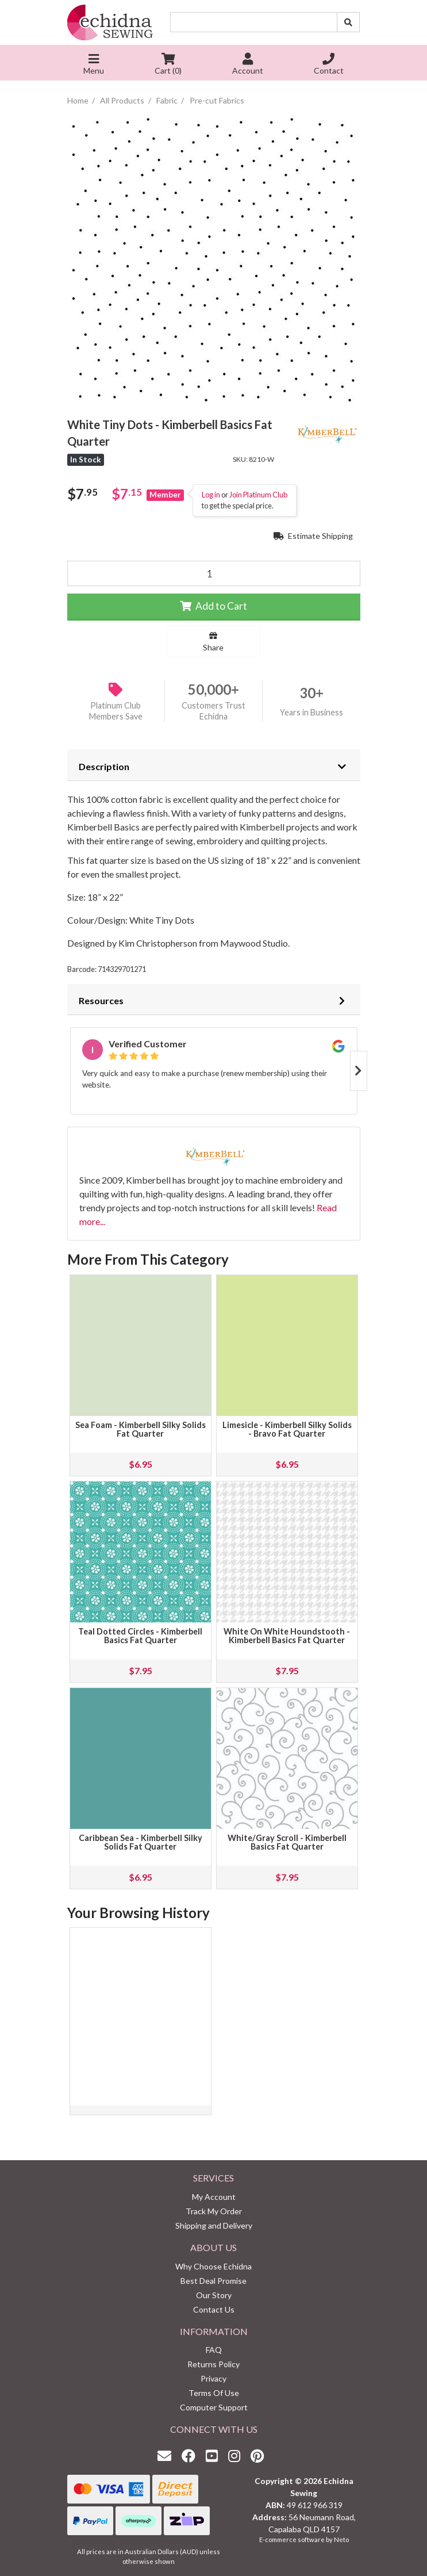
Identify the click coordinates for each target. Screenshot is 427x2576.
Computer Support (214, 2407)
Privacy (213, 2378)
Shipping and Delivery (213, 2225)
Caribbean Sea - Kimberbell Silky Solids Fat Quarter (140, 1842)
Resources (101, 1000)
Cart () (168, 65)
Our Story (214, 2295)
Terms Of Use (214, 2393)
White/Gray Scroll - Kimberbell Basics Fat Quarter (287, 1842)
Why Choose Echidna (213, 2266)
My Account (214, 2197)
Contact (329, 65)
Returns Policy (213, 2364)
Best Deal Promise (213, 2281)
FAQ (214, 2350)
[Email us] (167, 2455)
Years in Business (311, 712)
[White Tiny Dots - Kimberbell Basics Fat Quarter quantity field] (213, 573)
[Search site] (348, 22)
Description (104, 766)
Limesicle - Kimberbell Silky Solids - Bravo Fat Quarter (287, 1429)
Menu (93, 65)
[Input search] (253, 22)
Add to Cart (213, 606)
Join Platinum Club (258, 494)
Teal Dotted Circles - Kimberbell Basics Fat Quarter (140, 1635)
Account (247, 65)
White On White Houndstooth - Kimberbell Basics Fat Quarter (287, 1635)
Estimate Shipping (313, 536)
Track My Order (214, 2211)
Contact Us (213, 2309)
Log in (211, 494)
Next (358, 1071)
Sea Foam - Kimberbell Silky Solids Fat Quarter (140, 1429)
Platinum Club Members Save (116, 711)
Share (213, 641)
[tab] (213, 764)
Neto (341, 2539)
